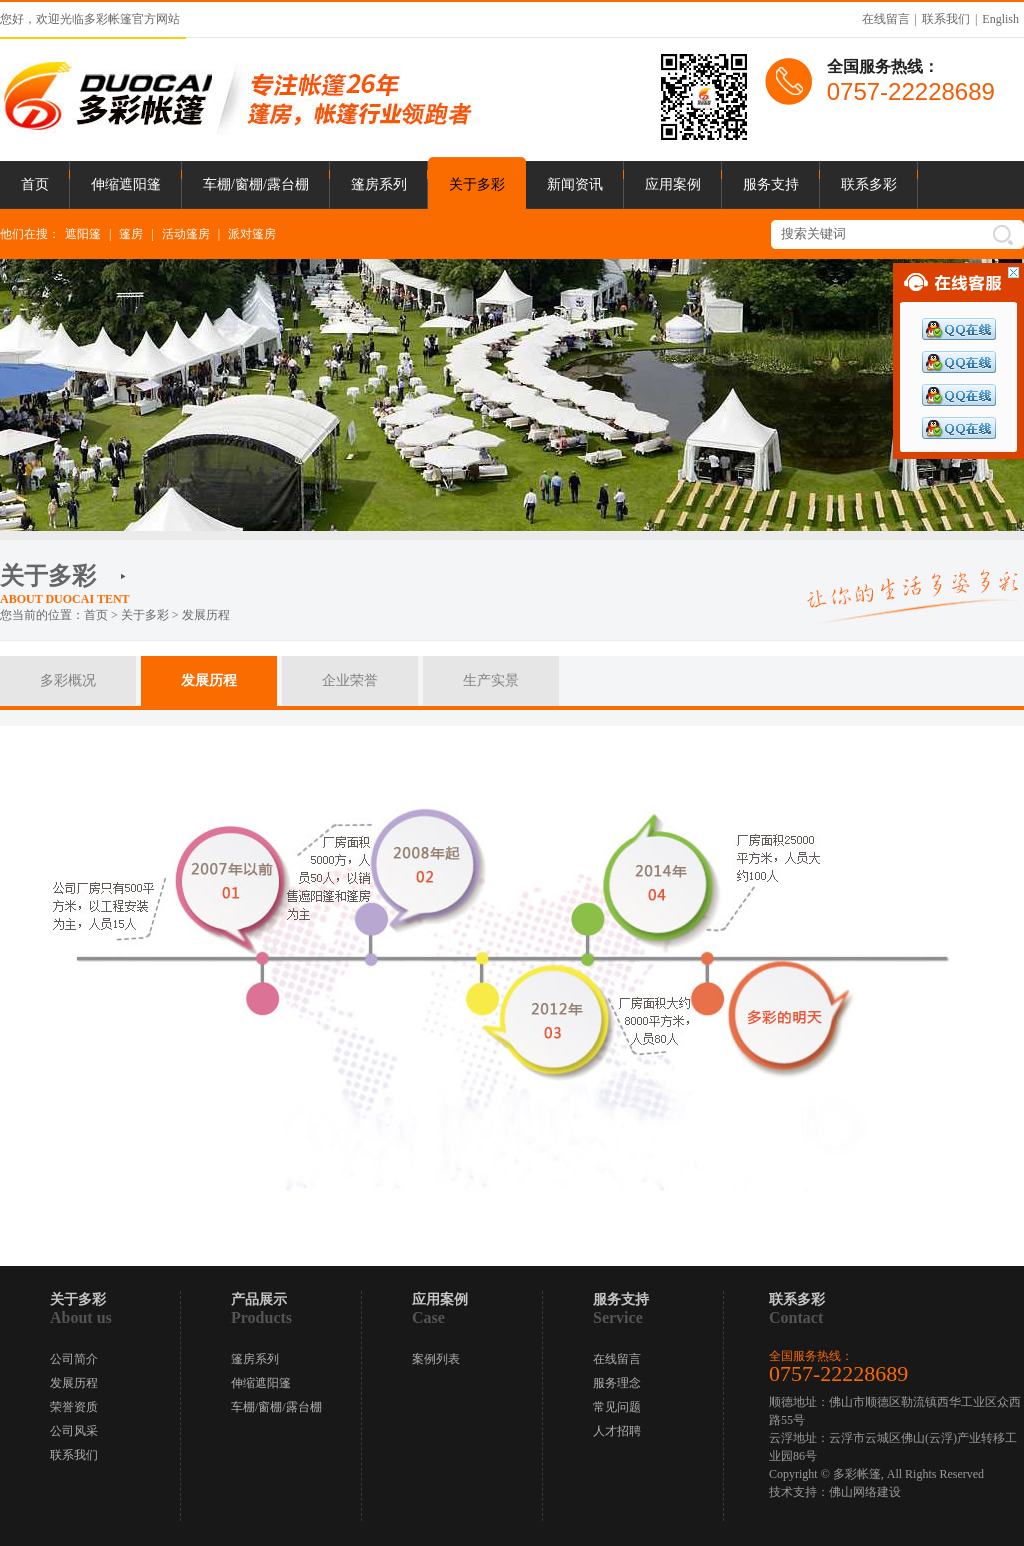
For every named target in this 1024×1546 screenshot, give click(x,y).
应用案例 (673, 184)
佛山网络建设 (865, 1492)
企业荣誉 (350, 680)
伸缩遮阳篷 (126, 184)
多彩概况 (68, 680)
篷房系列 (379, 184)
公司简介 (74, 1359)
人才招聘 (617, 1431)
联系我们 (946, 19)
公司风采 (74, 1431)
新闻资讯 (575, 184)
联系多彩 (869, 184)
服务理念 (617, 1383)
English (1000, 19)
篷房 (131, 234)
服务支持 (771, 184)
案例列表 (436, 1359)
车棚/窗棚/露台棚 (256, 184)
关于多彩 (477, 184)
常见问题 (617, 1407)
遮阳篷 (83, 234)
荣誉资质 (74, 1407)
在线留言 (886, 19)
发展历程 (209, 680)
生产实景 (491, 680)
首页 (35, 184)
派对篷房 (252, 234)
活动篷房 (186, 234)
